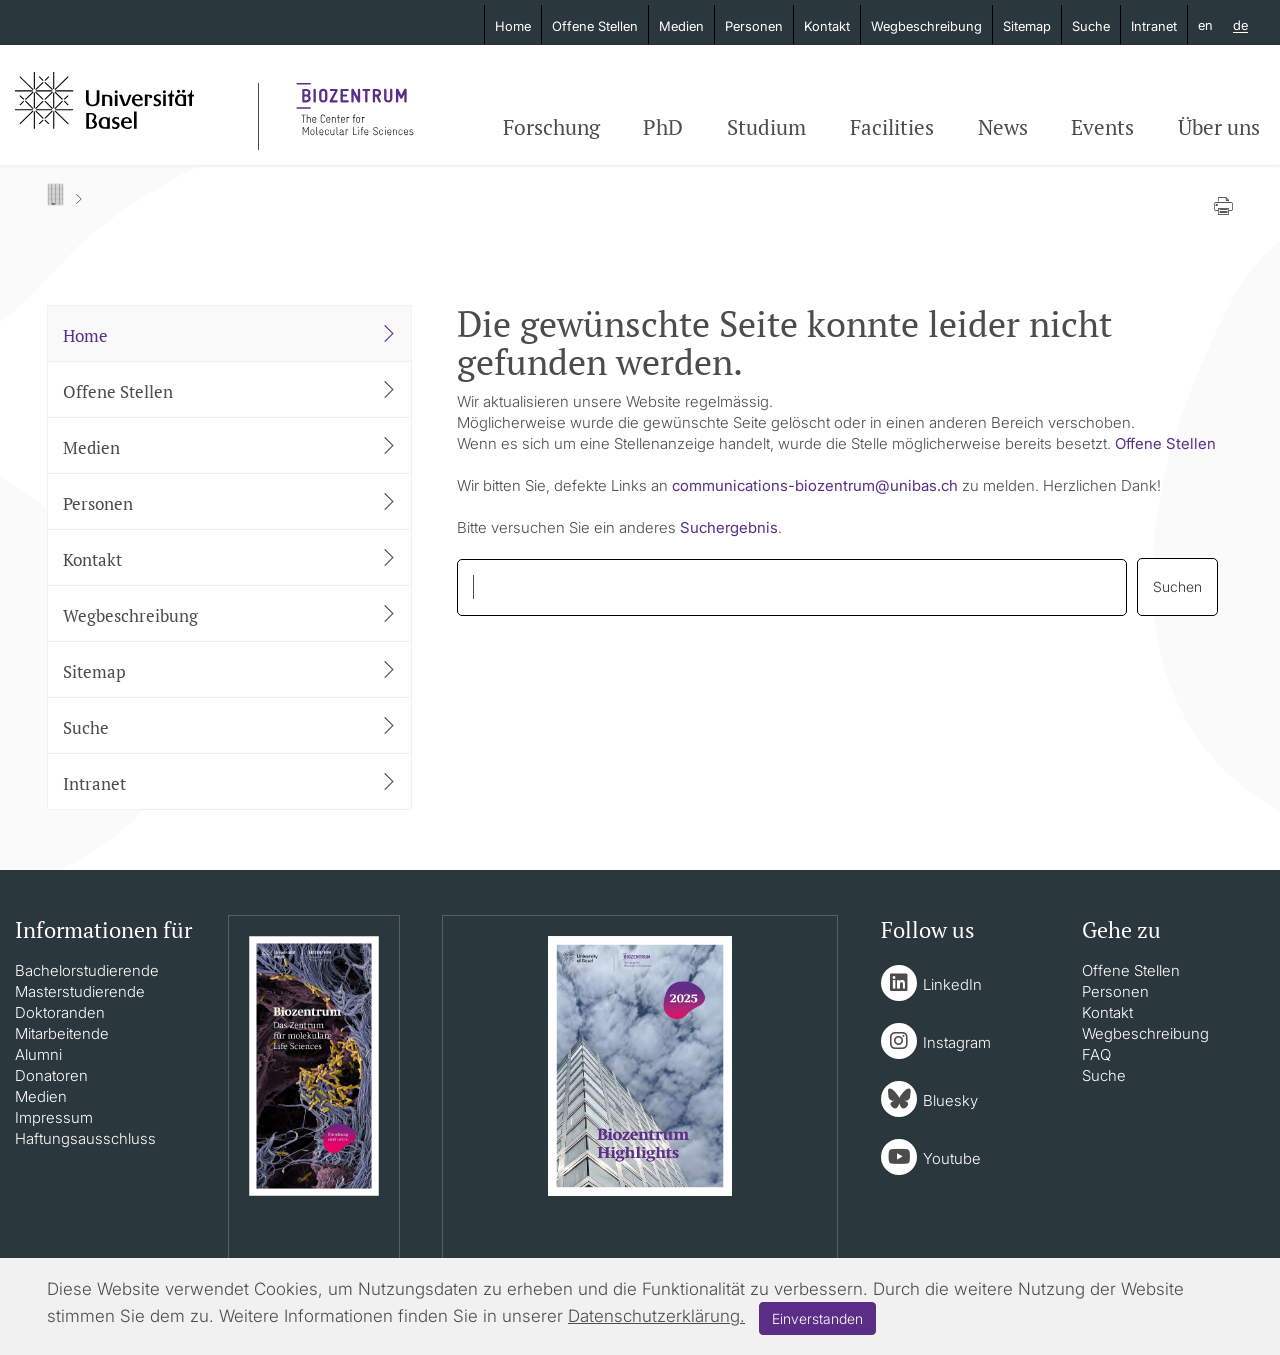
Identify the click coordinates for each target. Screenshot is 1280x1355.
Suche (1091, 26)
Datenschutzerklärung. (656, 1316)
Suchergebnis (729, 527)
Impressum (54, 1117)
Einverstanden (817, 1318)
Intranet (1154, 26)
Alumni (38, 1054)
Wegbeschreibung (926, 26)
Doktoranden (60, 1012)
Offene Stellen (595, 26)
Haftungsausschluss (85, 1138)
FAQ (1096, 1054)
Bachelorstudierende (87, 970)
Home (513, 26)
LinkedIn (952, 984)
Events (1102, 127)
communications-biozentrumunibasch (815, 485)
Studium (766, 127)
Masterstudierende (80, 991)
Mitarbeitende (62, 1033)
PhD (663, 127)
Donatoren (51, 1075)
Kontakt (827, 26)
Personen (754, 26)
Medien (681, 26)
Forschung (551, 127)
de (1240, 26)
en (1205, 25)
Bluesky (950, 1100)
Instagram (957, 1042)
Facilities (892, 127)
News (1003, 127)
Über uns (1219, 127)
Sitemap (1027, 26)
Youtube (952, 1158)
